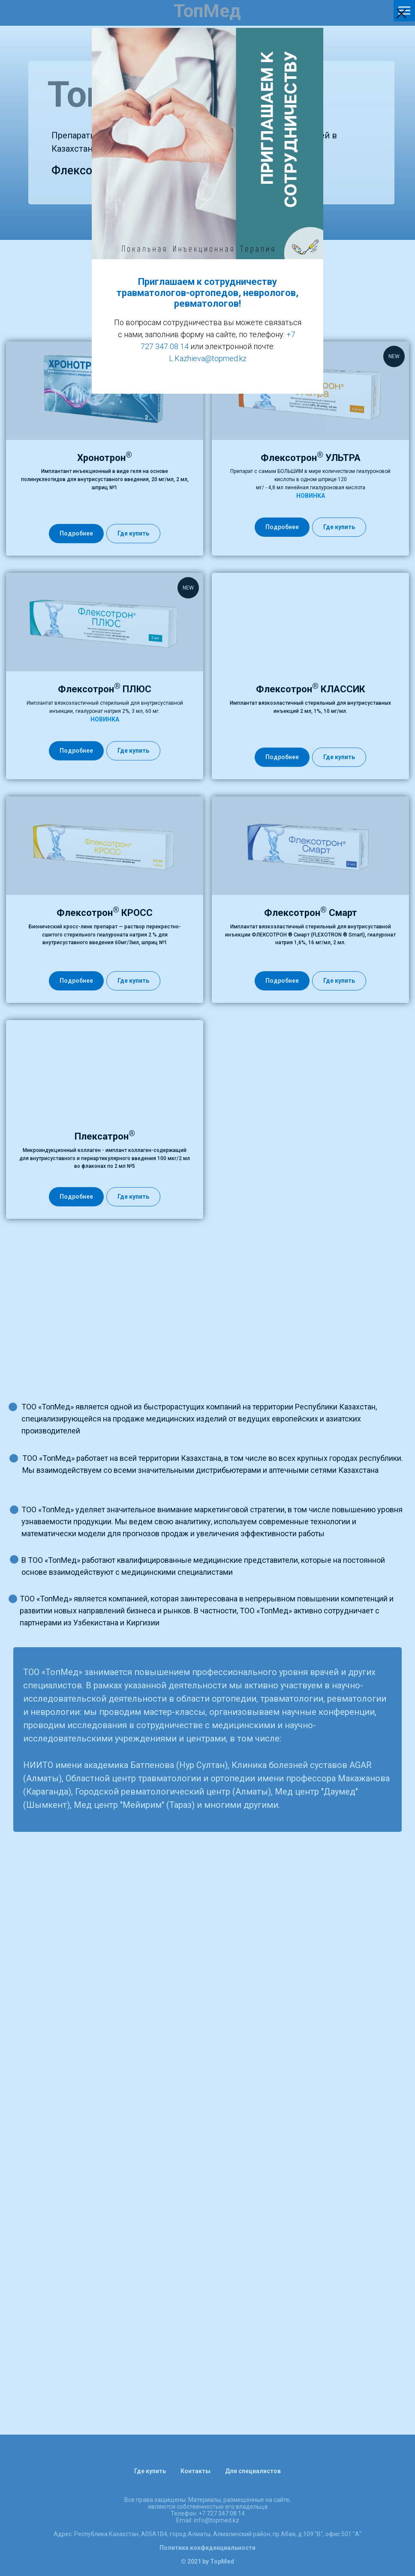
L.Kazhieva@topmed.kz (208, 358)
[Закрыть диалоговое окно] (401, 13)
